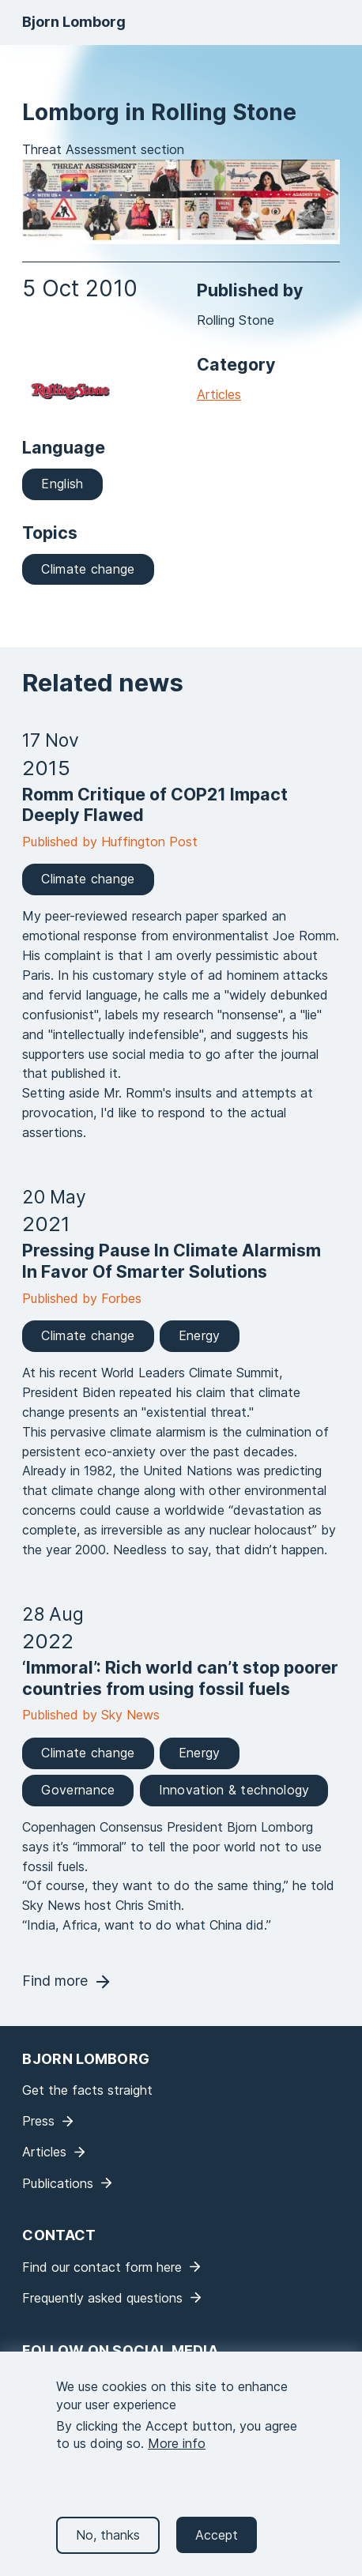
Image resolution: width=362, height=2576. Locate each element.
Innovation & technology (234, 1790)
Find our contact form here (102, 2267)
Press (38, 2121)
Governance (78, 1790)
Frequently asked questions (102, 2298)
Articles (219, 394)
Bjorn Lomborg (74, 21)
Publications (57, 2183)
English (62, 483)
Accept (216, 2543)
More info (177, 2452)
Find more (55, 1980)
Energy (200, 1335)
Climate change (87, 569)
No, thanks (108, 2543)
